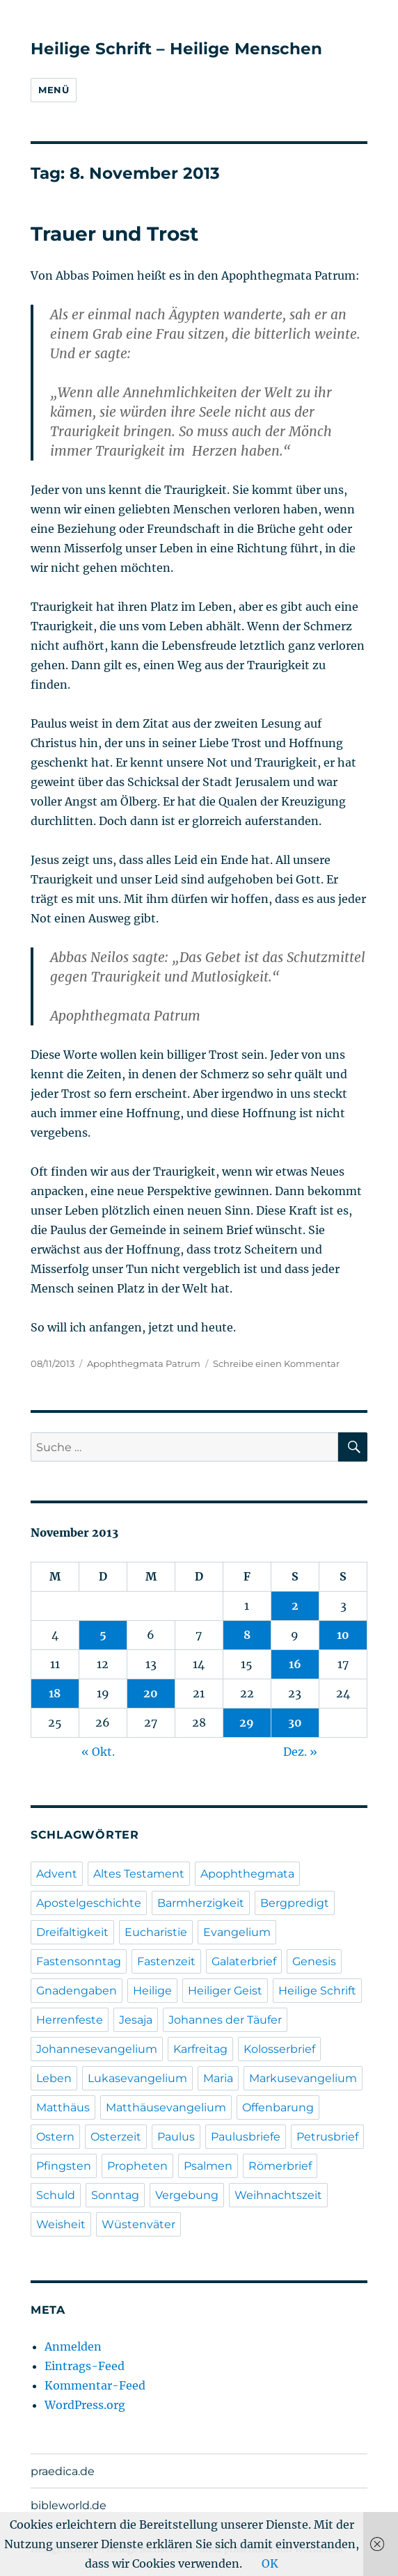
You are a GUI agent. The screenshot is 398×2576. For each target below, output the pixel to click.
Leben (54, 2078)
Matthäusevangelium (166, 2107)
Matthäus (63, 2107)
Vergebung (186, 2195)
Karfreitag (200, 2049)
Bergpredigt (294, 1903)
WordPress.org (85, 2405)
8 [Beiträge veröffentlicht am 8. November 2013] (247, 1635)
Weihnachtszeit (278, 2195)
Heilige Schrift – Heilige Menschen (176, 48)
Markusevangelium (303, 2078)
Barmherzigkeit (200, 1903)
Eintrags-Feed (85, 2366)
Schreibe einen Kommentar (276, 1363)
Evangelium (237, 1932)
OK (270, 2563)
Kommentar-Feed (95, 2385)
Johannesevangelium (96, 2049)
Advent (56, 1873)
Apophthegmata (247, 1873)
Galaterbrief (244, 1961)
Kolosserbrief (279, 2049)
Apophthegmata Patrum (143, 1363)
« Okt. (98, 1752)
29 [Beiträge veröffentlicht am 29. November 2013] (246, 1722)
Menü (53, 89)
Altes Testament (138, 1873)
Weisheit (61, 2224)
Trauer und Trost (114, 234)
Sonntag (115, 2195)
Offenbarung (278, 2107)
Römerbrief (280, 2166)
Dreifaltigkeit (72, 1932)
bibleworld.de (68, 2505)
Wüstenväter (138, 2224)
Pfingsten (63, 2166)
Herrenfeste (69, 2019)
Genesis (314, 1961)
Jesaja (135, 2019)
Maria (218, 2078)
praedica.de (63, 2471)
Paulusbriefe (245, 2136)
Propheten (137, 2166)
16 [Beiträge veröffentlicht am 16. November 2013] (295, 1664)
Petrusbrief (327, 2136)
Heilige (152, 1990)
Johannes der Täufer (225, 2019)
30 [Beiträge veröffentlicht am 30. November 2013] (295, 1722)
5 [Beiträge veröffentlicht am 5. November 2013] (103, 1635)
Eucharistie (156, 1932)
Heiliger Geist (225, 1990)
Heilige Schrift (317, 1990)
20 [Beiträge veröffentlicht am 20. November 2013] (150, 1693)
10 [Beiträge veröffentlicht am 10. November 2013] (343, 1635)
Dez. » (300, 1752)
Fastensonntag (78, 1961)
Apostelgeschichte (88, 1903)
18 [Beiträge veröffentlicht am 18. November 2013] (55, 1693)
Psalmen (208, 2166)
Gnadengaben (76, 1990)
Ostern (55, 2136)
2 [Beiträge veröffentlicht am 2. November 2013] (295, 1606)
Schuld (55, 2195)
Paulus (176, 2136)
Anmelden (73, 2346)
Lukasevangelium (137, 2078)
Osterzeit (115, 2136)
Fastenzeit (166, 1961)
